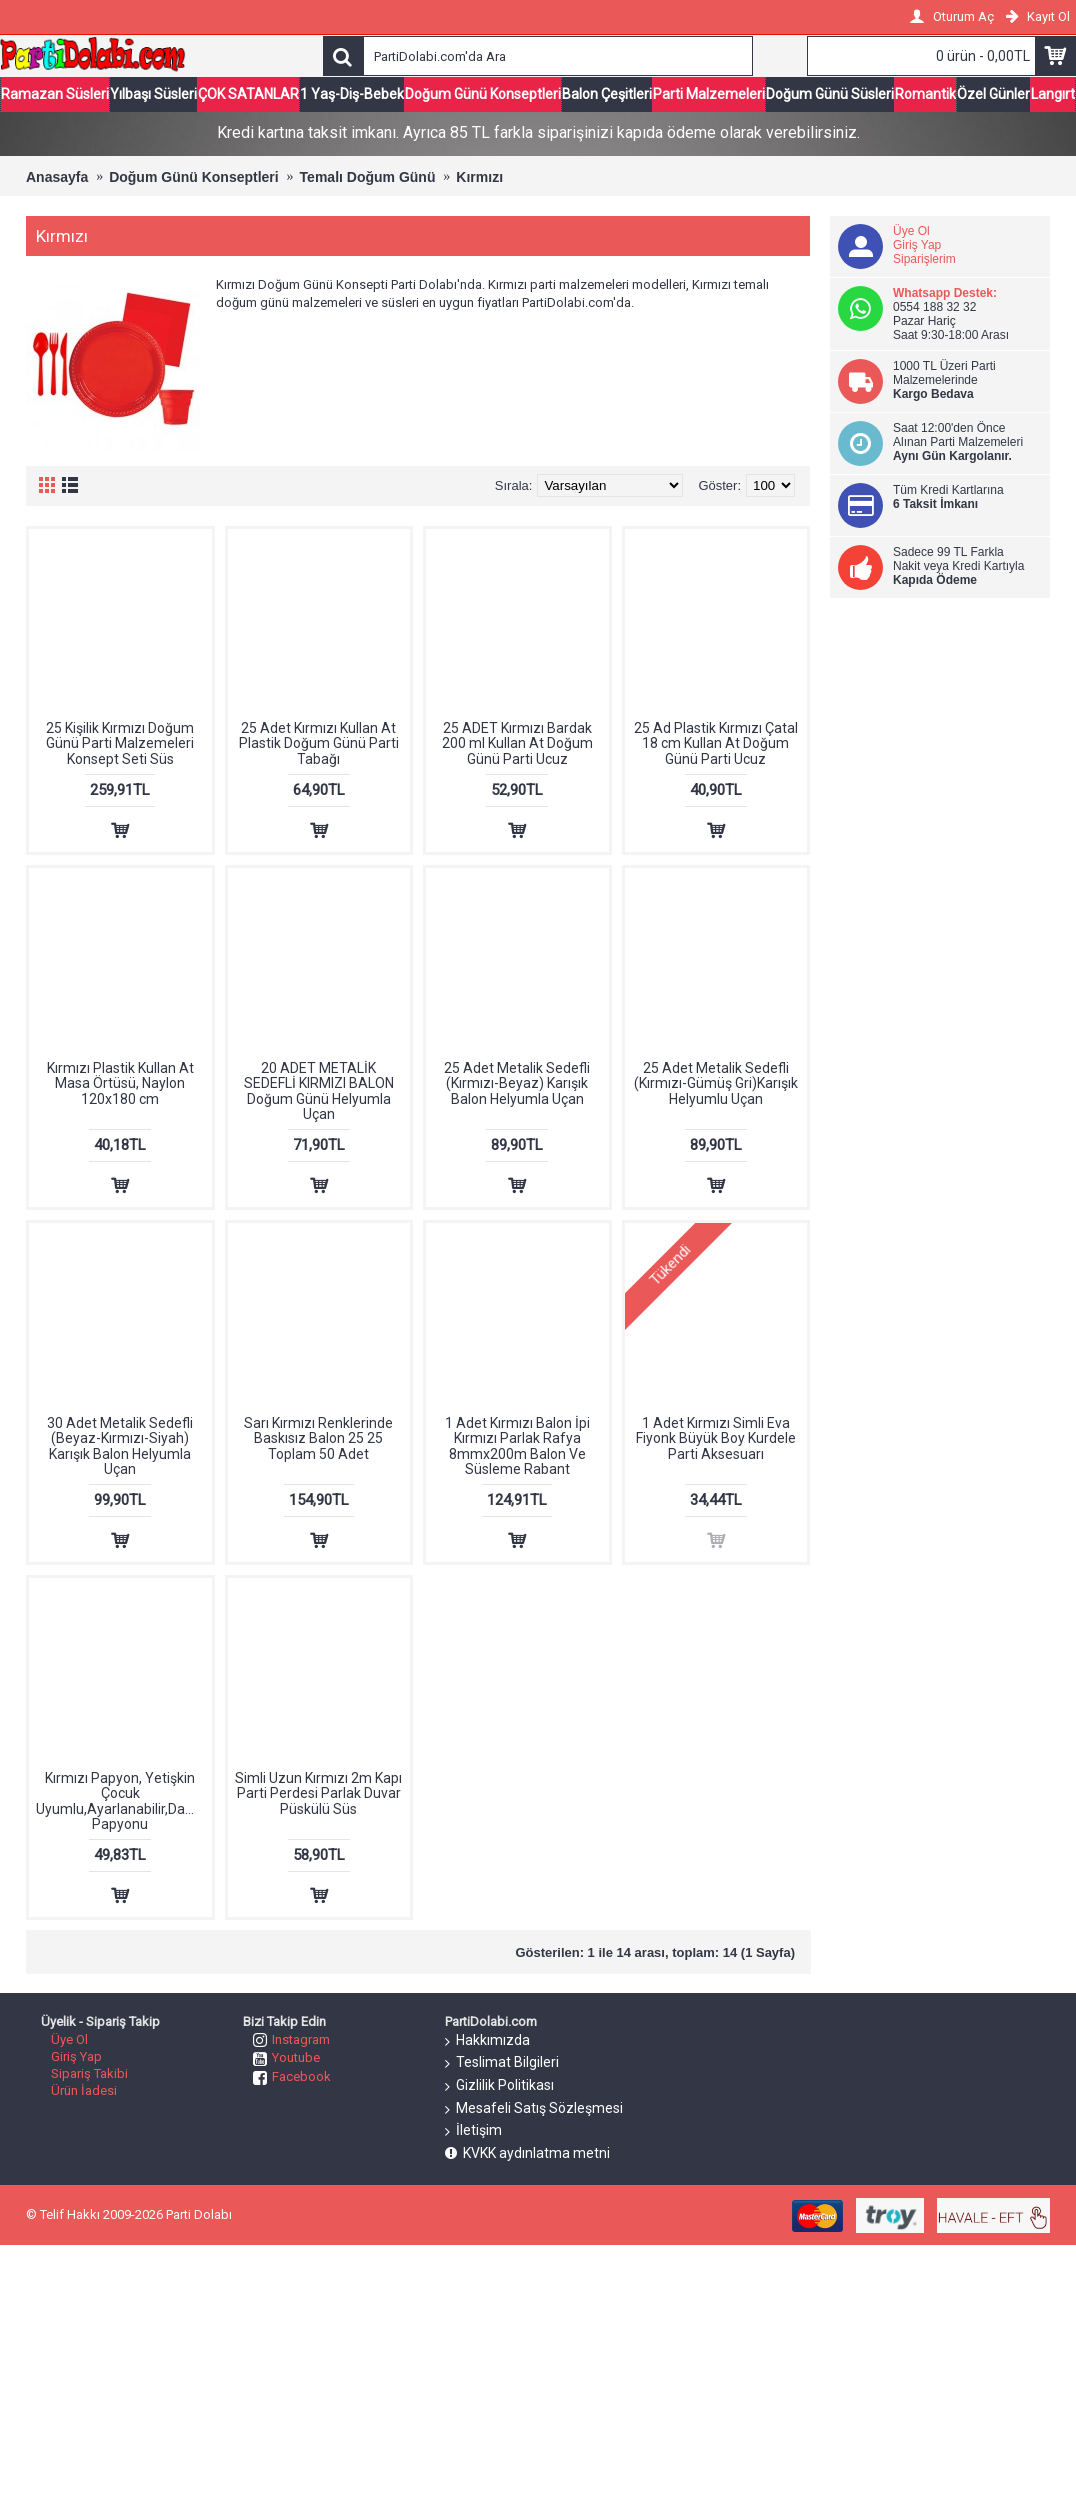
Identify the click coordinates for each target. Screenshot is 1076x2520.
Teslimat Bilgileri (502, 2063)
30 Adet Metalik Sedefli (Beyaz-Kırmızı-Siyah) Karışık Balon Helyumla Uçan (120, 1446)
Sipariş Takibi (89, 2073)
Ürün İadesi (84, 2090)
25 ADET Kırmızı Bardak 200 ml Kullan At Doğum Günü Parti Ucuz (517, 743)
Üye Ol (911, 231)
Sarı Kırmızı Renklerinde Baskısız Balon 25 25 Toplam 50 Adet (318, 1438)
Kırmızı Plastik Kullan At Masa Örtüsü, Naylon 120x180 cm (120, 1083)
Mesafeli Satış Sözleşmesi (534, 2109)
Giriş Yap (917, 245)
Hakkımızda (487, 2041)
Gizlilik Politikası (499, 2086)
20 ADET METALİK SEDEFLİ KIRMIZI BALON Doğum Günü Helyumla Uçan (319, 1091)
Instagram (291, 2039)
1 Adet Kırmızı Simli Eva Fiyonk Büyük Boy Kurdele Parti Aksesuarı (716, 1438)
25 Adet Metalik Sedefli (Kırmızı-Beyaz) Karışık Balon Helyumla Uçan (517, 1083)
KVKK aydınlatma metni (527, 2153)
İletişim (473, 2131)
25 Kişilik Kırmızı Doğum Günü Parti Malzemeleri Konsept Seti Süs (120, 743)
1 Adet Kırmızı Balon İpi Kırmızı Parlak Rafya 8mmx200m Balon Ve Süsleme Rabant (517, 1446)
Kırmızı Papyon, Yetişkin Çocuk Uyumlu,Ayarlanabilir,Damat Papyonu (123, 1801)
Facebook (292, 2076)
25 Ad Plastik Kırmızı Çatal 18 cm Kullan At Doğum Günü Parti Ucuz (716, 743)
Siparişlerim (924, 259)
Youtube (286, 2057)
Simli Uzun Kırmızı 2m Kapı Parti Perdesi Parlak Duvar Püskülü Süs (318, 1793)
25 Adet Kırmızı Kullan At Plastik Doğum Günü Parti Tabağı (319, 743)
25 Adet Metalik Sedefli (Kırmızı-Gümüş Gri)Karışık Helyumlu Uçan (716, 1083)
